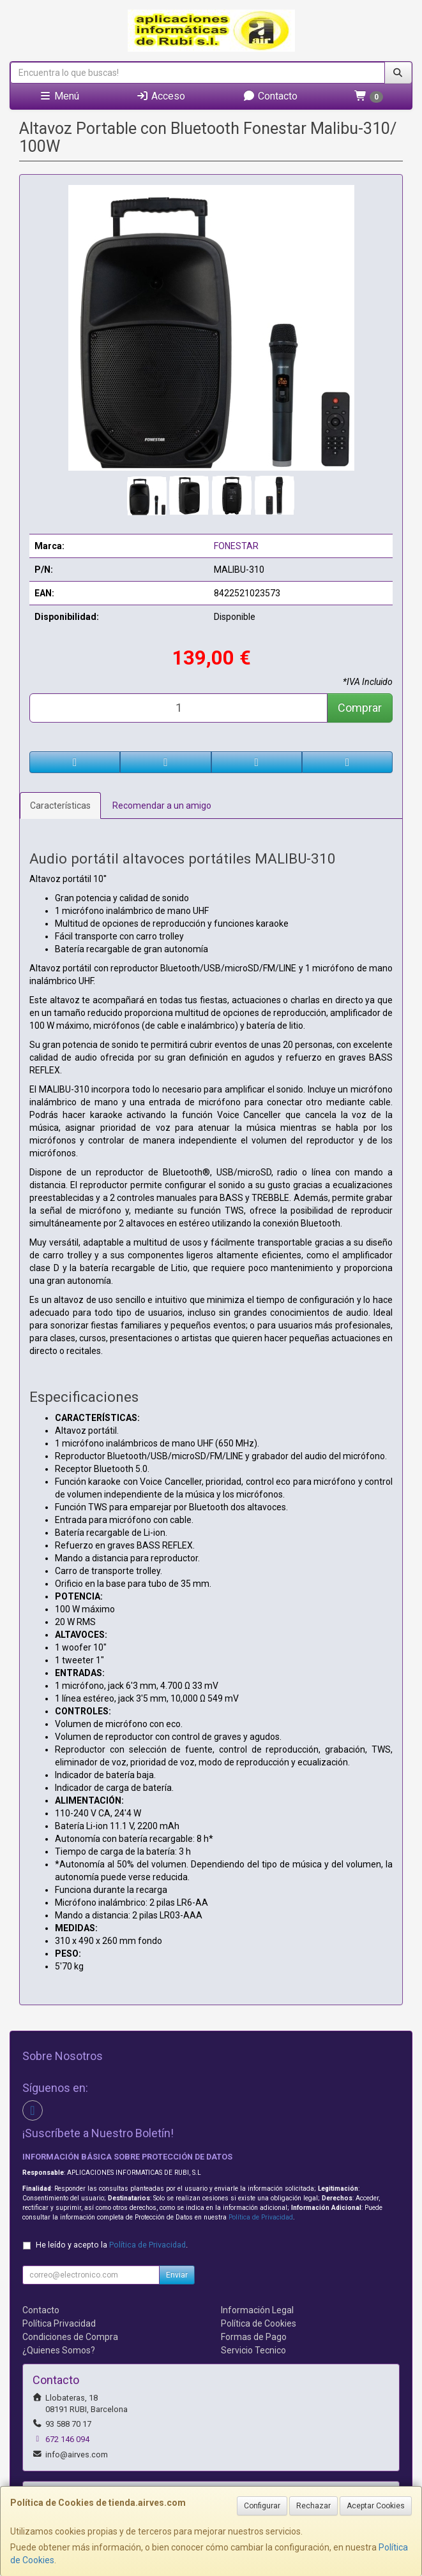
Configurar (262, 2505)
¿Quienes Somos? (58, 2350)
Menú (59, 96)
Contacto (270, 96)
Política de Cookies (258, 2323)
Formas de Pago (254, 2337)
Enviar (177, 2275)
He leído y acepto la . (112, 2244)
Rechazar (313, 2505)
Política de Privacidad (261, 2217)
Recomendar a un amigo (161, 805)
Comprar (360, 707)
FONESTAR (236, 546)
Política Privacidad (59, 2323)
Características (60, 805)
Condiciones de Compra (70, 2337)
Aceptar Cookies (376, 2505)
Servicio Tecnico (253, 2350)
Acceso (160, 96)
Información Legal (257, 2310)
